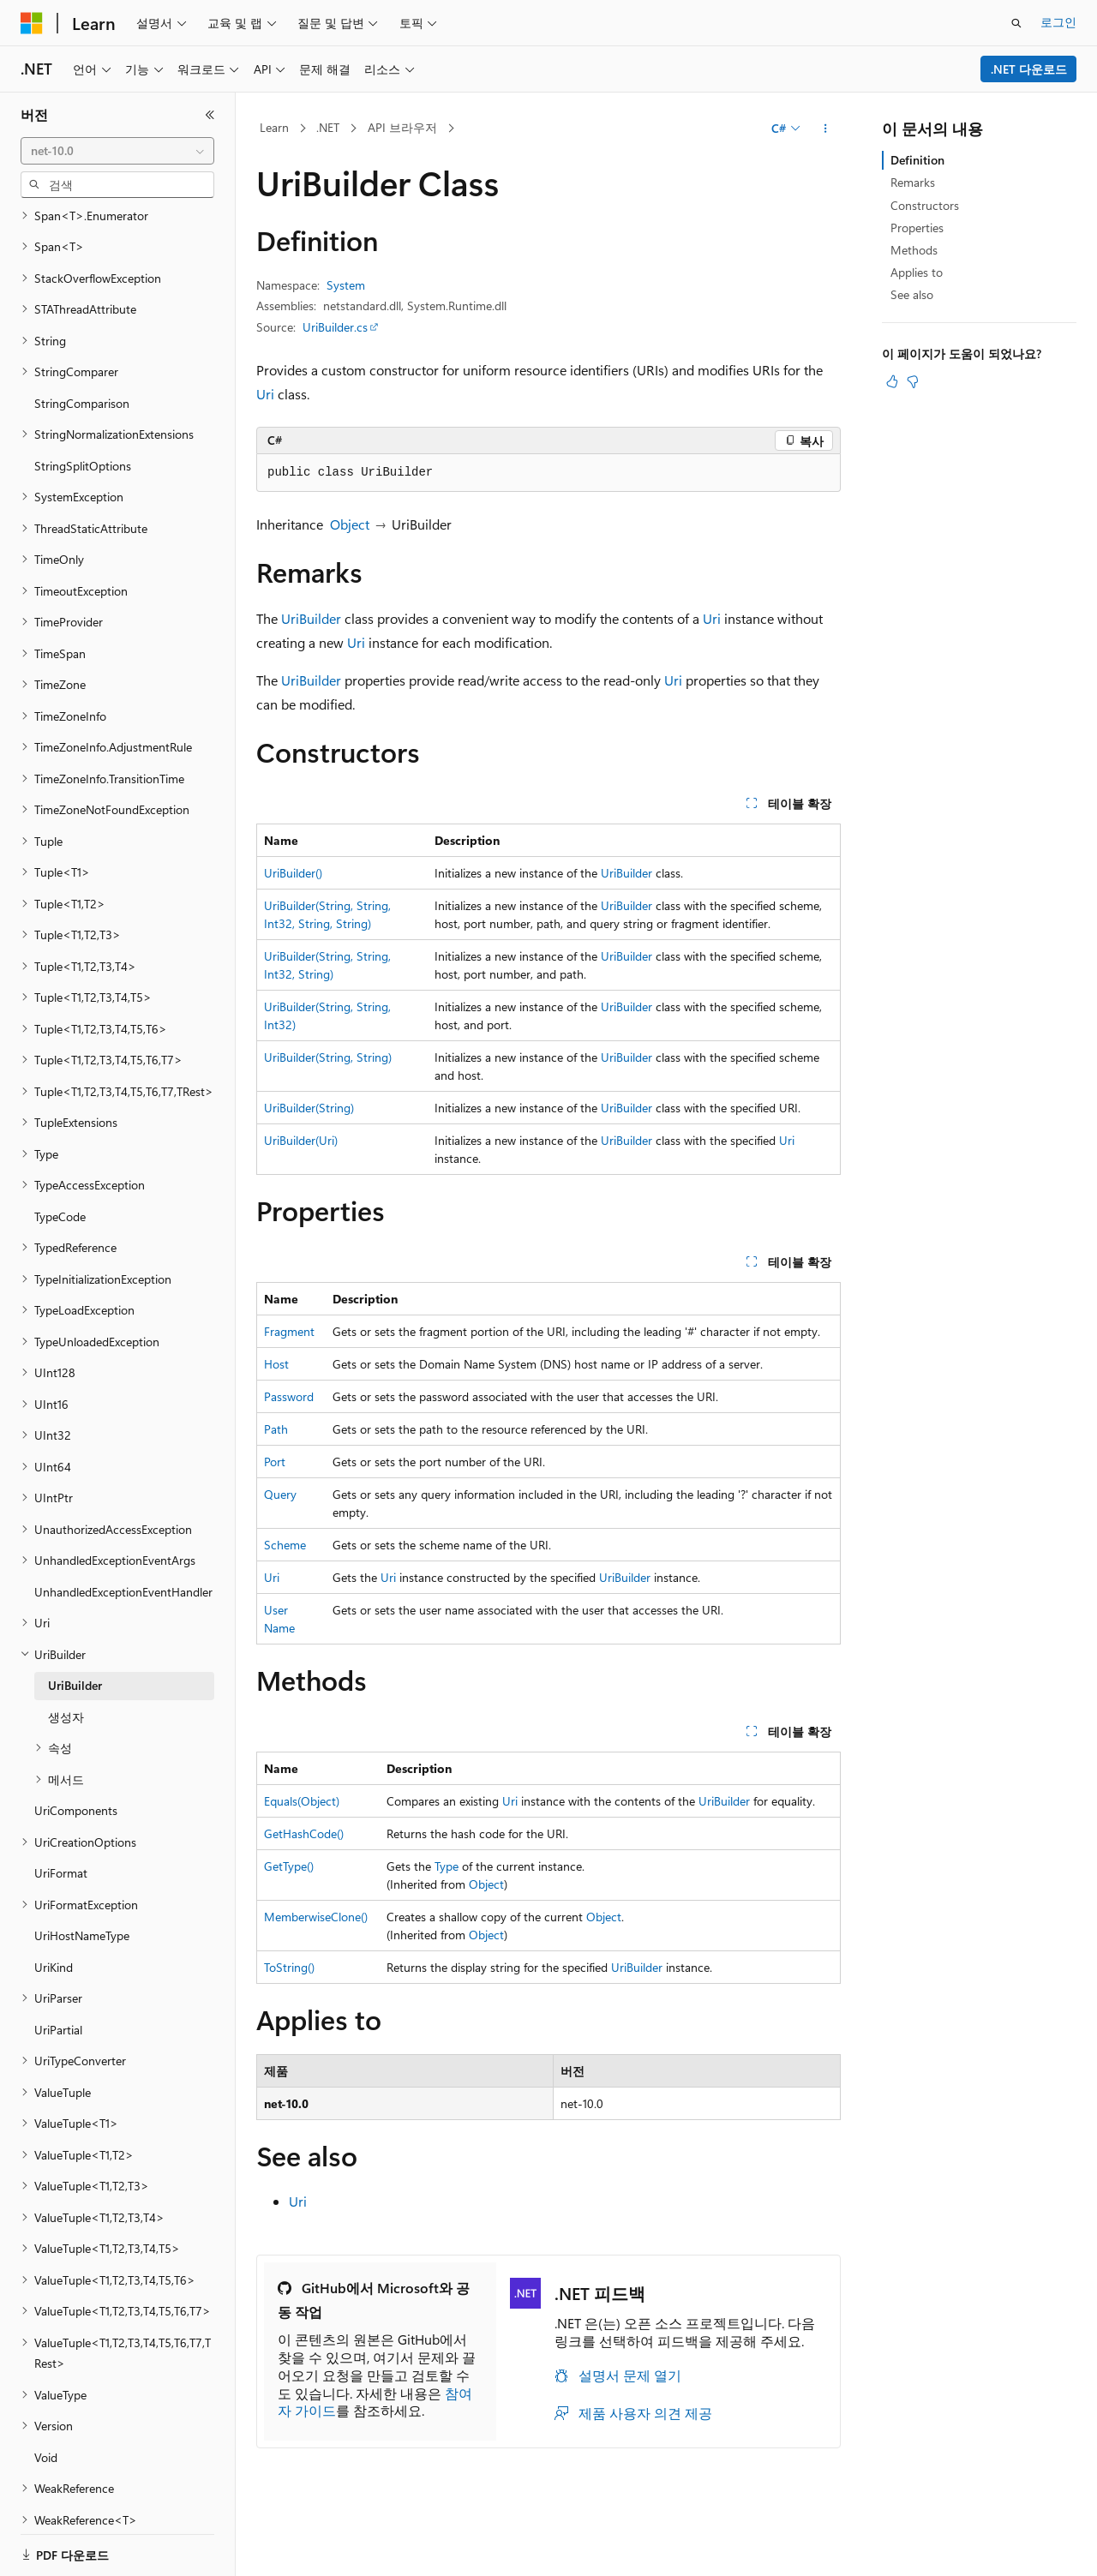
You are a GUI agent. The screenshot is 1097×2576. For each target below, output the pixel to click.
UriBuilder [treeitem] (75, 1626)
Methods (914, 250)
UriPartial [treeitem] (58, 1970)
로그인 (1058, 22)
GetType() (289, 1866)
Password (289, 1396)
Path (276, 1429)
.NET (327, 127)
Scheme (285, 1545)
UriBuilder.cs (335, 327)
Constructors (924, 205)
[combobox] (117, 151)
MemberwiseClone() (316, 1916)
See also (911, 294)
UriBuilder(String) (309, 1107)
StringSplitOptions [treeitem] (82, 406)
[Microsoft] (32, 23)
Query (280, 1494)
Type (447, 1866)
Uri (265, 394)
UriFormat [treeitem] (60, 1814)
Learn (274, 127)
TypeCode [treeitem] (60, 1157)
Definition (917, 160)
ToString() (289, 1967)
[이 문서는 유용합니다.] (892, 381)
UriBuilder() (293, 873)
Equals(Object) (301, 1801)
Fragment (289, 1331)
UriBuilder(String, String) (328, 1057)
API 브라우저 (402, 127)
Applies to (916, 272)
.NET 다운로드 (1029, 69)
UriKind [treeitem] (53, 1908)
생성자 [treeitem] (66, 1658)
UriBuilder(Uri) (301, 1140)
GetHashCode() (304, 1833)
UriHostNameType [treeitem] (81, 1876)
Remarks (912, 182)
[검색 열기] (1016, 23)
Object (349, 524)
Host (276, 1364)
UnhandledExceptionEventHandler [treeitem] (123, 1533)
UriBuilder (311, 618)
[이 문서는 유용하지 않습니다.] (912, 381)
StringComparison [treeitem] (81, 344)
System (346, 285)
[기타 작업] (826, 128)
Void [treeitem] (45, 2398)
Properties (917, 227)
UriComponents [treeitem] (75, 1751)
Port (274, 1461)
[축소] (210, 114)
